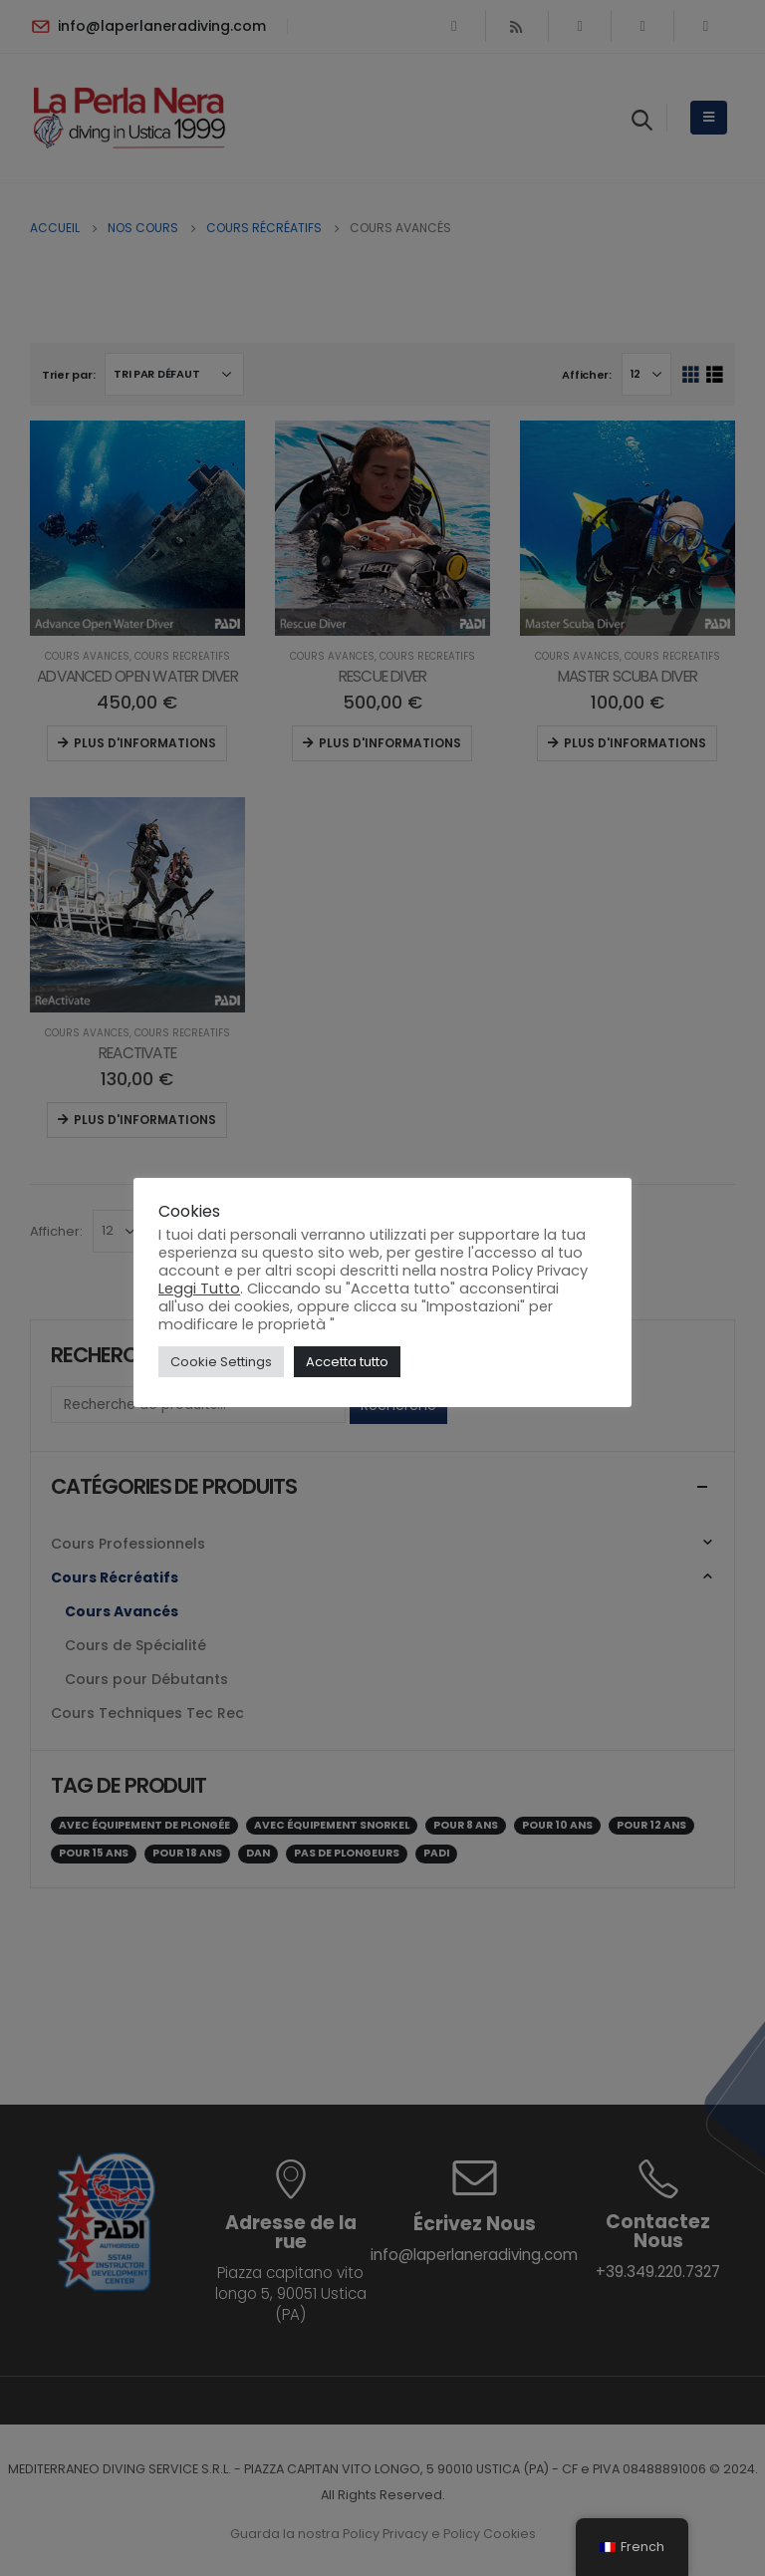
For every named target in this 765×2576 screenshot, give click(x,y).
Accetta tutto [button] (347, 1361)
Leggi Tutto (199, 1288)
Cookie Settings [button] (221, 1361)
